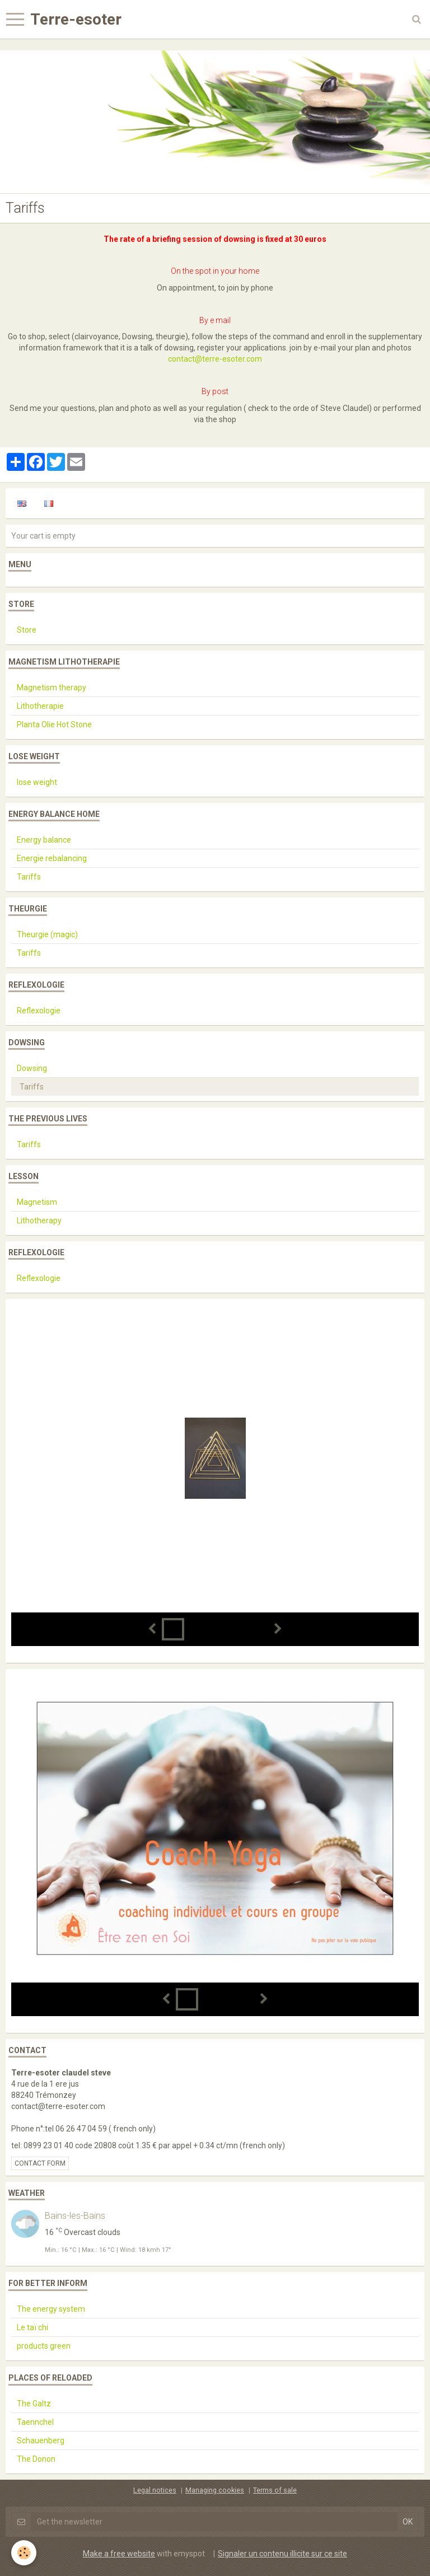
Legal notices (154, 2490)
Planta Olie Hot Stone (54, 724)
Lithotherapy (39, 1220)
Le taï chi (32, 2327)
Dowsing (32, 1068)
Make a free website (119, 2553)
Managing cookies (214, 2490)
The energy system (51, 2308)
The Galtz (34, 2403)
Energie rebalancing (52, 858)
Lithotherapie (40, 706)
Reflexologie (38, 1010)
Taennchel (35, 2422)
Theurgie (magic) (47, 934)
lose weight (37, 782)
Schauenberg (40, 2440)
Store (26, 629)
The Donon (36, 2459)
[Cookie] (23, 2552)
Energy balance (44, 839)
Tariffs (29, 876)
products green (44, 2345)
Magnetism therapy (51, 687)
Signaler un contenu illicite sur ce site (282, 2553)
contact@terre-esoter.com (215, 358)
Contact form (40, 2163)
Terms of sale (275, 2490)
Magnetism (37, 1202)
